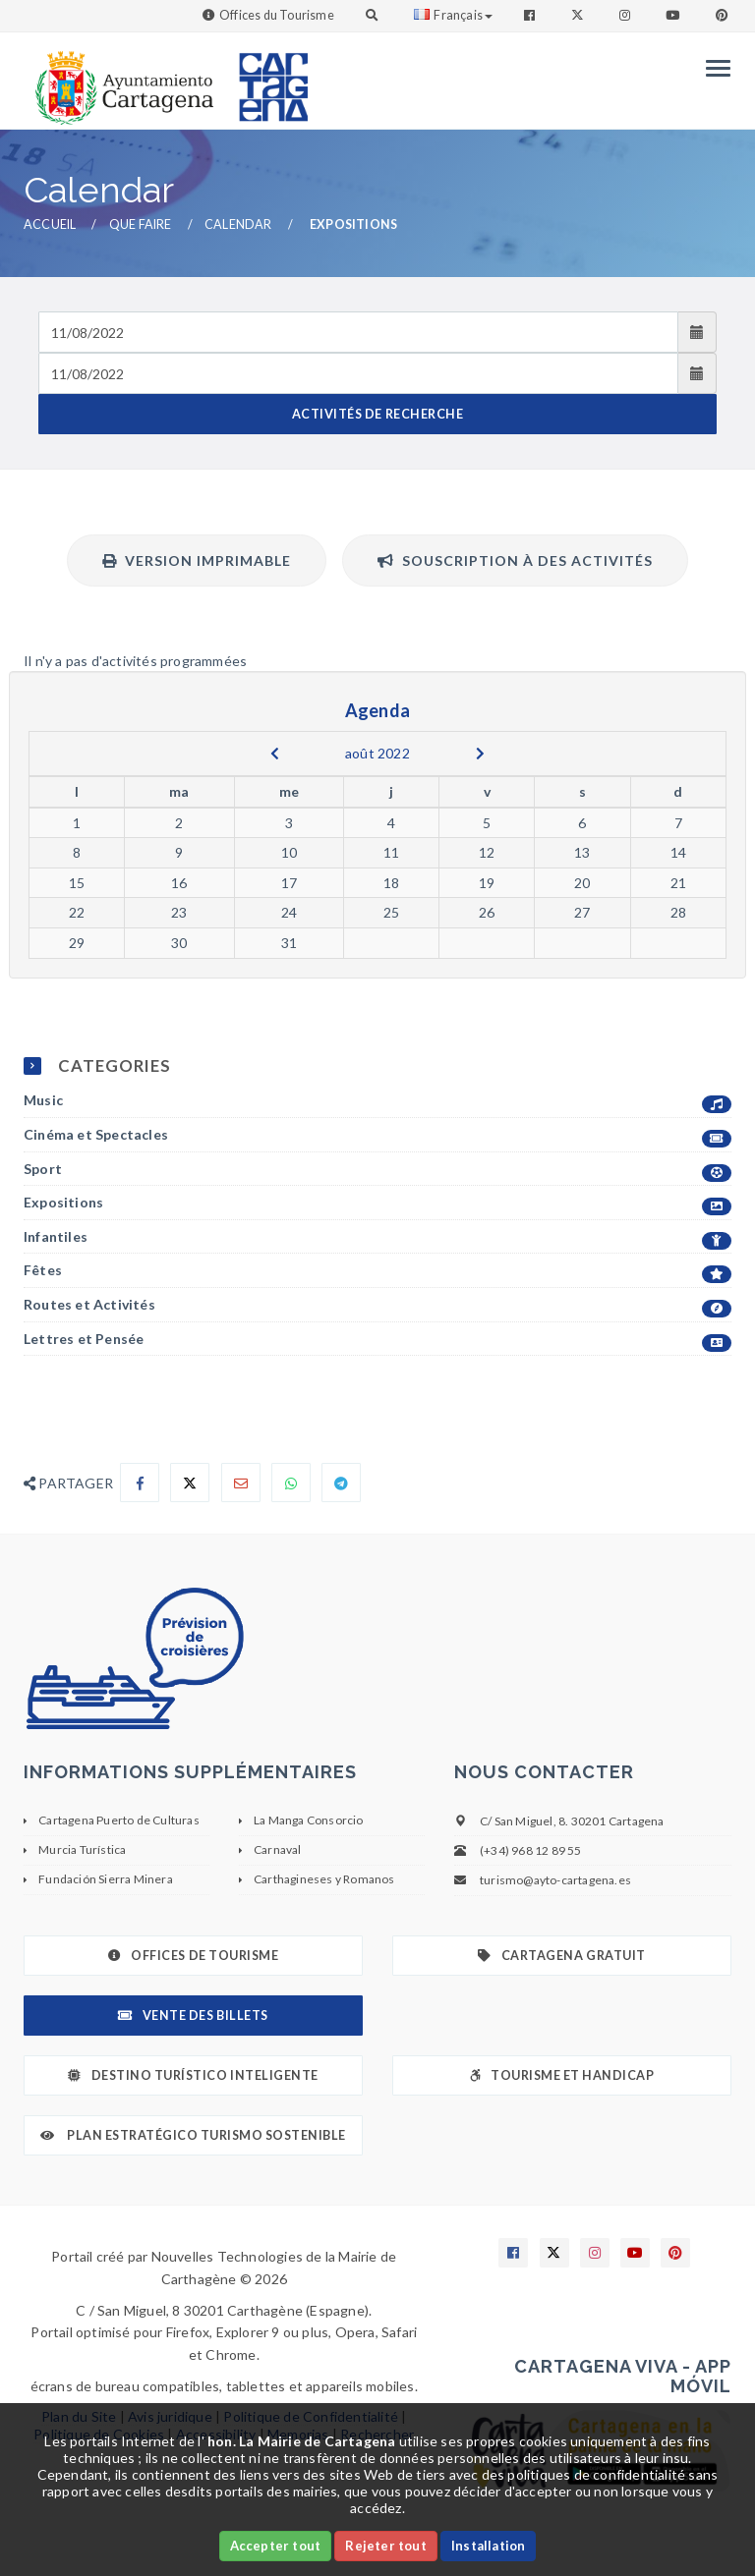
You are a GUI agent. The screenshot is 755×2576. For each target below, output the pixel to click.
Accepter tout (275, 2545)
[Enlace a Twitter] (579, 15)
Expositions (377, 1203)
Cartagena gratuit (561, 1955)
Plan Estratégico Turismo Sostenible (193, 2135)
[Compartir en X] (189, 1482)
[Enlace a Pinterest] (723, 15)
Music (377, 1101)
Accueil (50, 224)
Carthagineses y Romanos (324, 1879)
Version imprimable (196, 560)
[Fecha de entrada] (358, 332)
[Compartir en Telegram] (341, 1482)
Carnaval (278, 1849)
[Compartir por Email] (241, 1482)
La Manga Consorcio (309, 1820)
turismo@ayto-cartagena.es (555, 1880)
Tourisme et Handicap (562, 2075)
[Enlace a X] (554, 2253)
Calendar (238, 224)
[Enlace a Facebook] (531, 15)
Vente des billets (192, 2015)
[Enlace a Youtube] (674, 15)
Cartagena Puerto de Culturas (119, 1820)
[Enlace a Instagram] (626, 15)
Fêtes (377, 1270)
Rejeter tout (385, 2545)
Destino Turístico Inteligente (193, 2075)
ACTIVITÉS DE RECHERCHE (377, 414)
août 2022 (377, 753)
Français (453, 15)
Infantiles (377, 1237)
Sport (377, 1169)
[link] (120, 78)
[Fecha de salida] (358, 373)
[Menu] (713, 68)
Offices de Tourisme (193, 1955)
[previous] (275, 753)
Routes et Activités (377, 1305)
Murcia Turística (82, 1849)
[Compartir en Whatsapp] (291, 1482)
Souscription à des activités (515, 560)
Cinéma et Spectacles (377, 1135)
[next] (480, 753)
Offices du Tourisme (276, 15)
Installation (488, 2545)
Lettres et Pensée (377, 1339)
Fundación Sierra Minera (105, 1879)
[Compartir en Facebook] (139, 1482)
